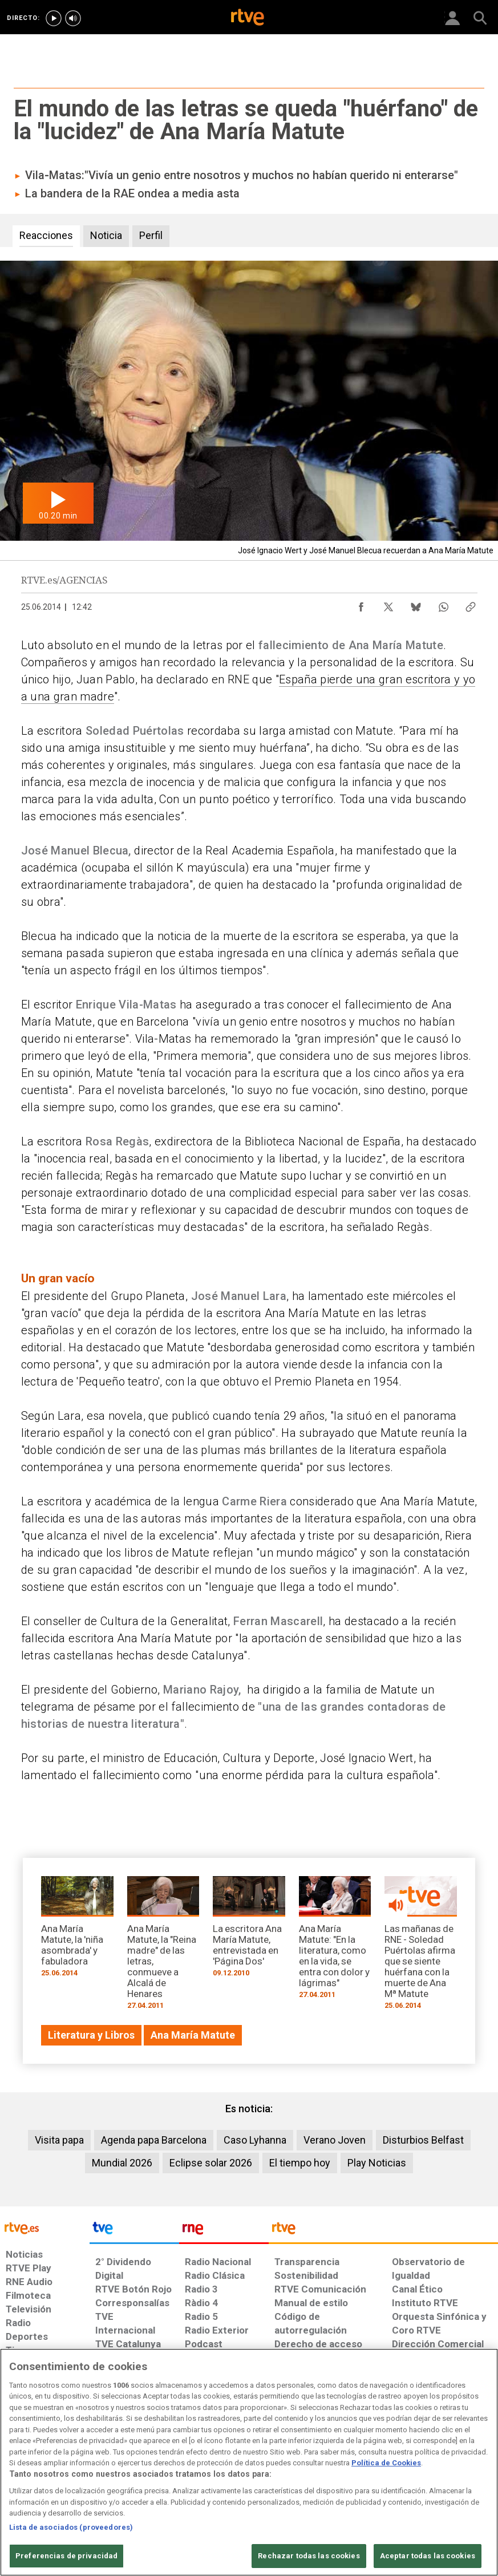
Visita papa (59, 2140)
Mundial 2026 (122, 2163)
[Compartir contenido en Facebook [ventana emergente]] (361, 604)
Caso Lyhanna (255, 2140)
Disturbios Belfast (423, 2140)
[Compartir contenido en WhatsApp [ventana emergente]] (443, 604)
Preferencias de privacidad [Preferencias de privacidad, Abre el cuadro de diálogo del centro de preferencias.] (66, 2555)
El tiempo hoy (299, 2163)
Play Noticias (376, 2163)
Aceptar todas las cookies (427, 2555)
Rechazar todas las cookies (308, 2555)
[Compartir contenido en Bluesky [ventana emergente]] (416, 604)
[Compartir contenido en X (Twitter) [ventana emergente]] (388, 604)
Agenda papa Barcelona (154, 2140)
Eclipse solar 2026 (210, 2163)
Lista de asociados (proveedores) (71, 2527)
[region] (249, 2462)
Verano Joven (334, 2140)
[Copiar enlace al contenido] (470, 604)
